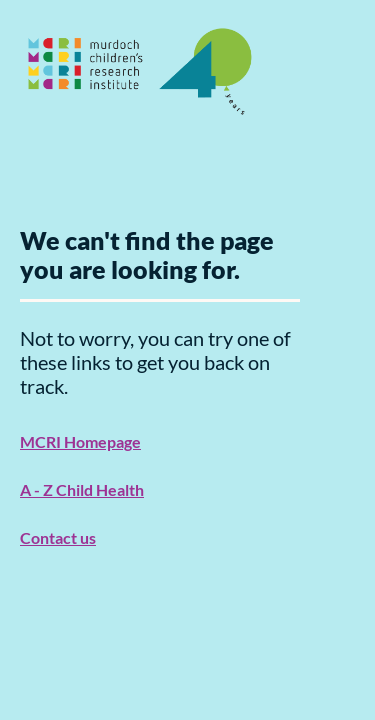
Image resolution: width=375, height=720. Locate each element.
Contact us (58, 537)
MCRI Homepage (80, 441)
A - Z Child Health (82, 489)
